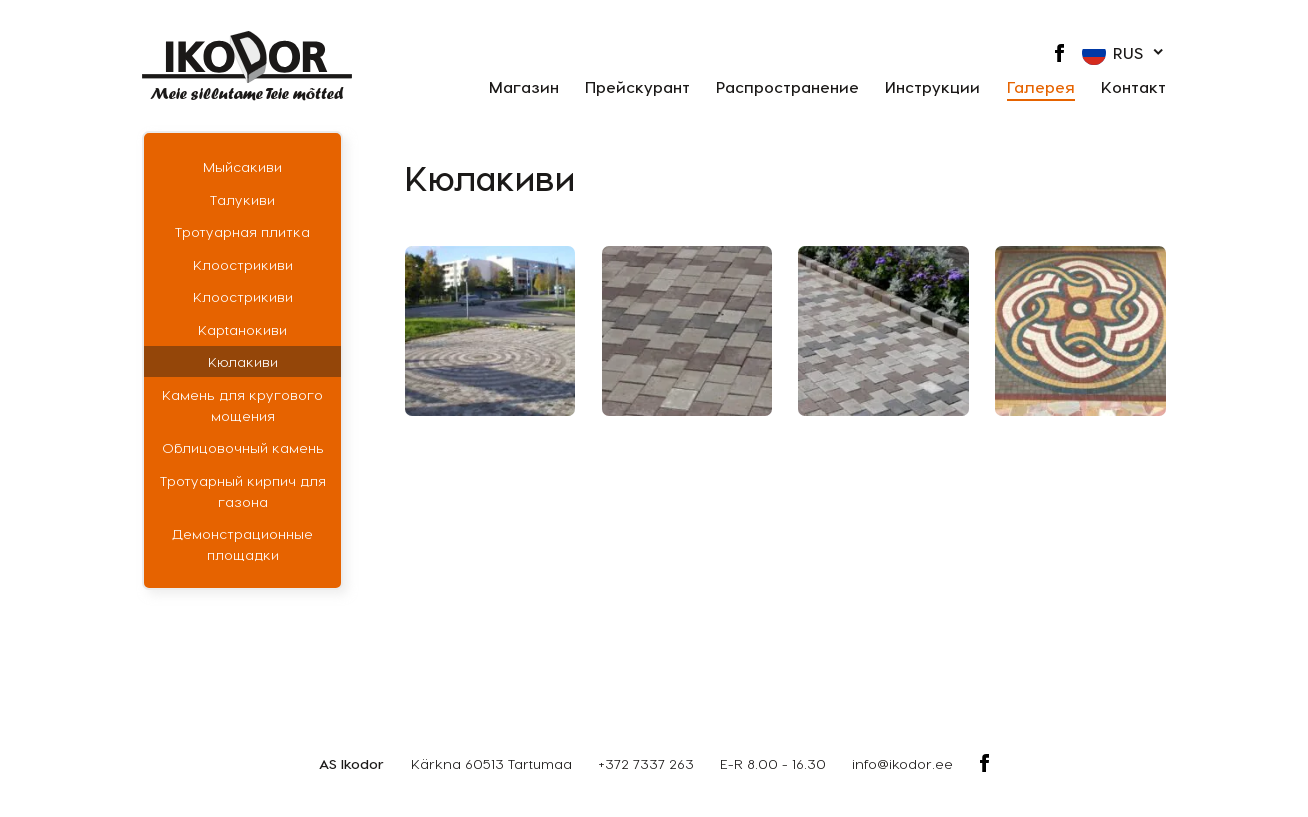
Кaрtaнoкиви (242, 329)
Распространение (787, 87)
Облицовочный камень (243, 447)
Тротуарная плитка (242, 231)
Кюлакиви (243, 361)
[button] (1124, 53)
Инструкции (932, 87)
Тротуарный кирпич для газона (243, 491)
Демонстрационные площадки (242, 544)
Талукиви (242, 199)
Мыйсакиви (242, 166)
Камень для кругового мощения (242, 405)
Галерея (1041, 87)
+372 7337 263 (646, 763)
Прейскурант (637, 87)
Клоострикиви (243, 264)
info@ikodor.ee (902, 763)
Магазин (524, 87)
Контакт (1133, 87)
